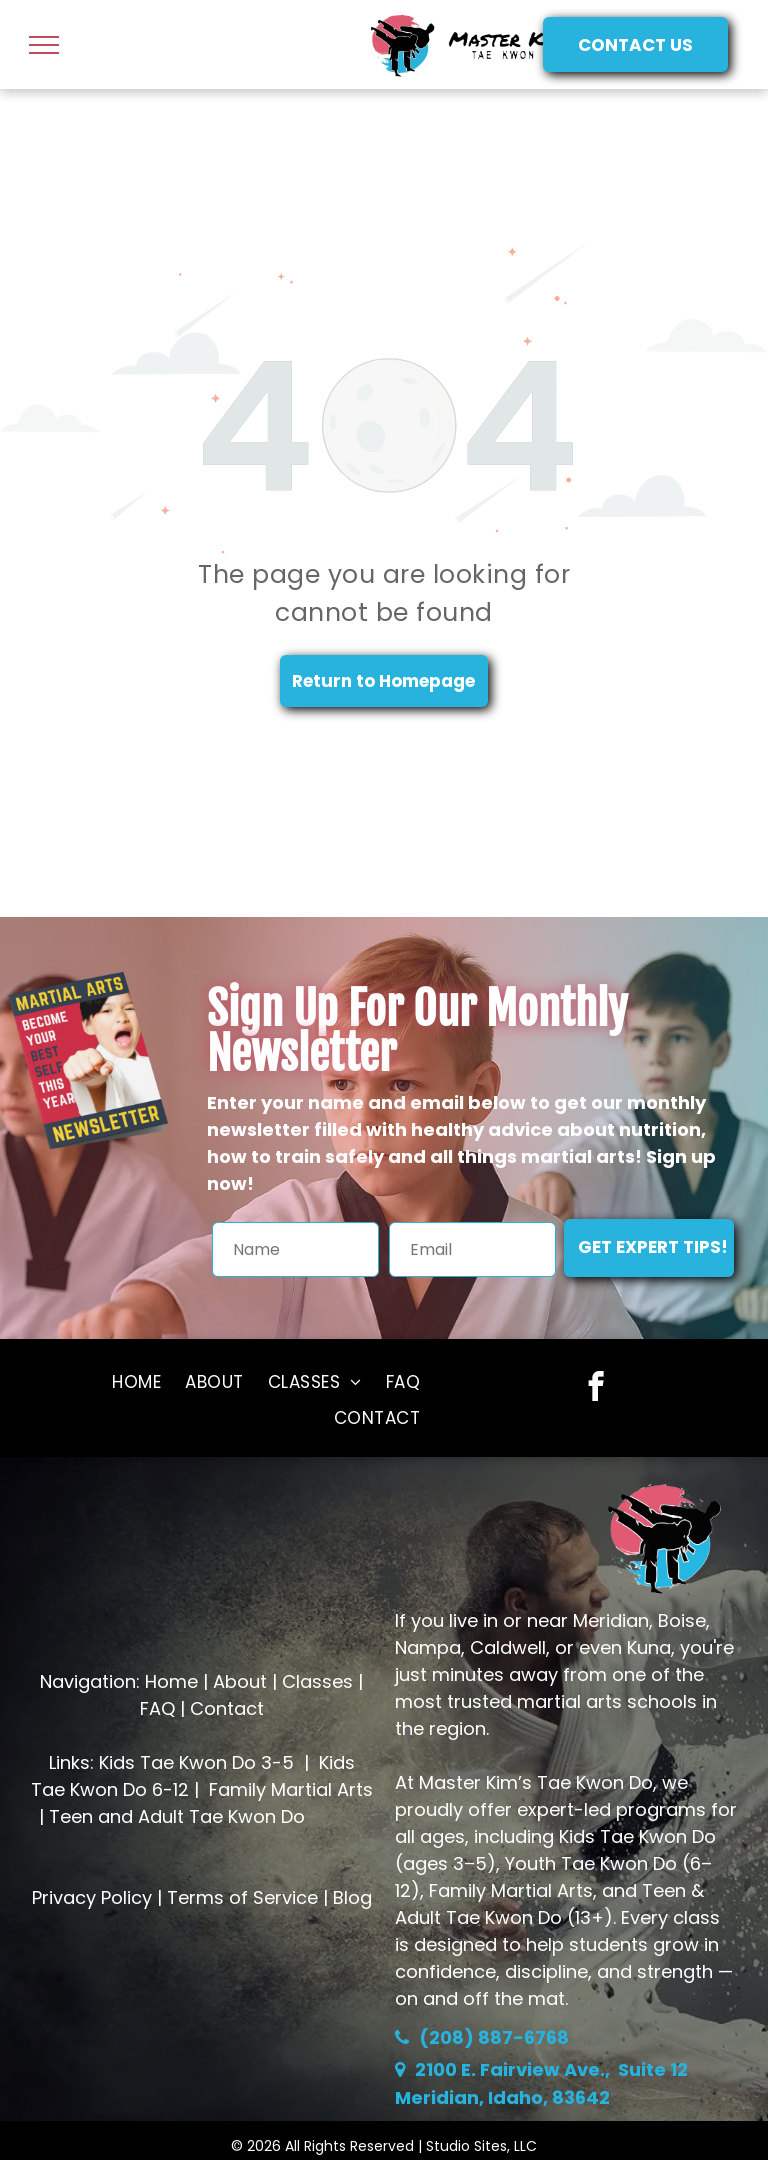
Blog (352, 1897)
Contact (227, 1708)
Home (171, 1681)
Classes (317, 1681)
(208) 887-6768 (494, 2037)
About (240, 1681)
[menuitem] (136, 1382)
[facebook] (595, 1389)
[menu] (44, 45)
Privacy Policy (92, 1897)
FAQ (157, 1708)
